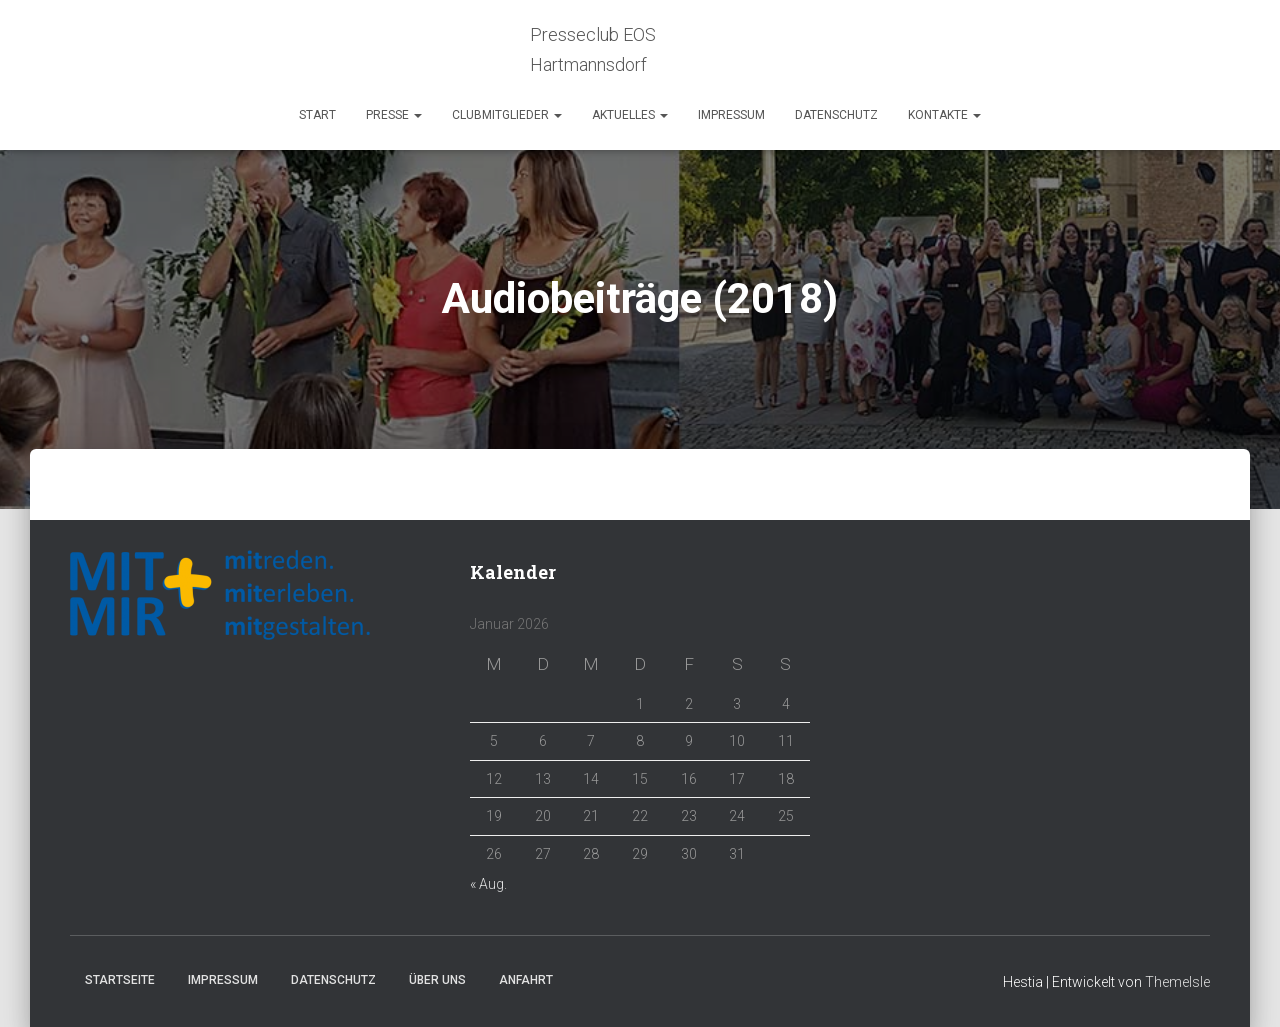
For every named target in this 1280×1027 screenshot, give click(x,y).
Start (317, 115)
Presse (394, 115)
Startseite (120, 980)
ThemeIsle (1177, 982)
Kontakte (944, 115)
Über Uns (437, 980)
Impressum (731, 115)
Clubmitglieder (507, 115)
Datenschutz (836, 115)
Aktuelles (630, 115)
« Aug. (488, 884)
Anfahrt (526, 980)
